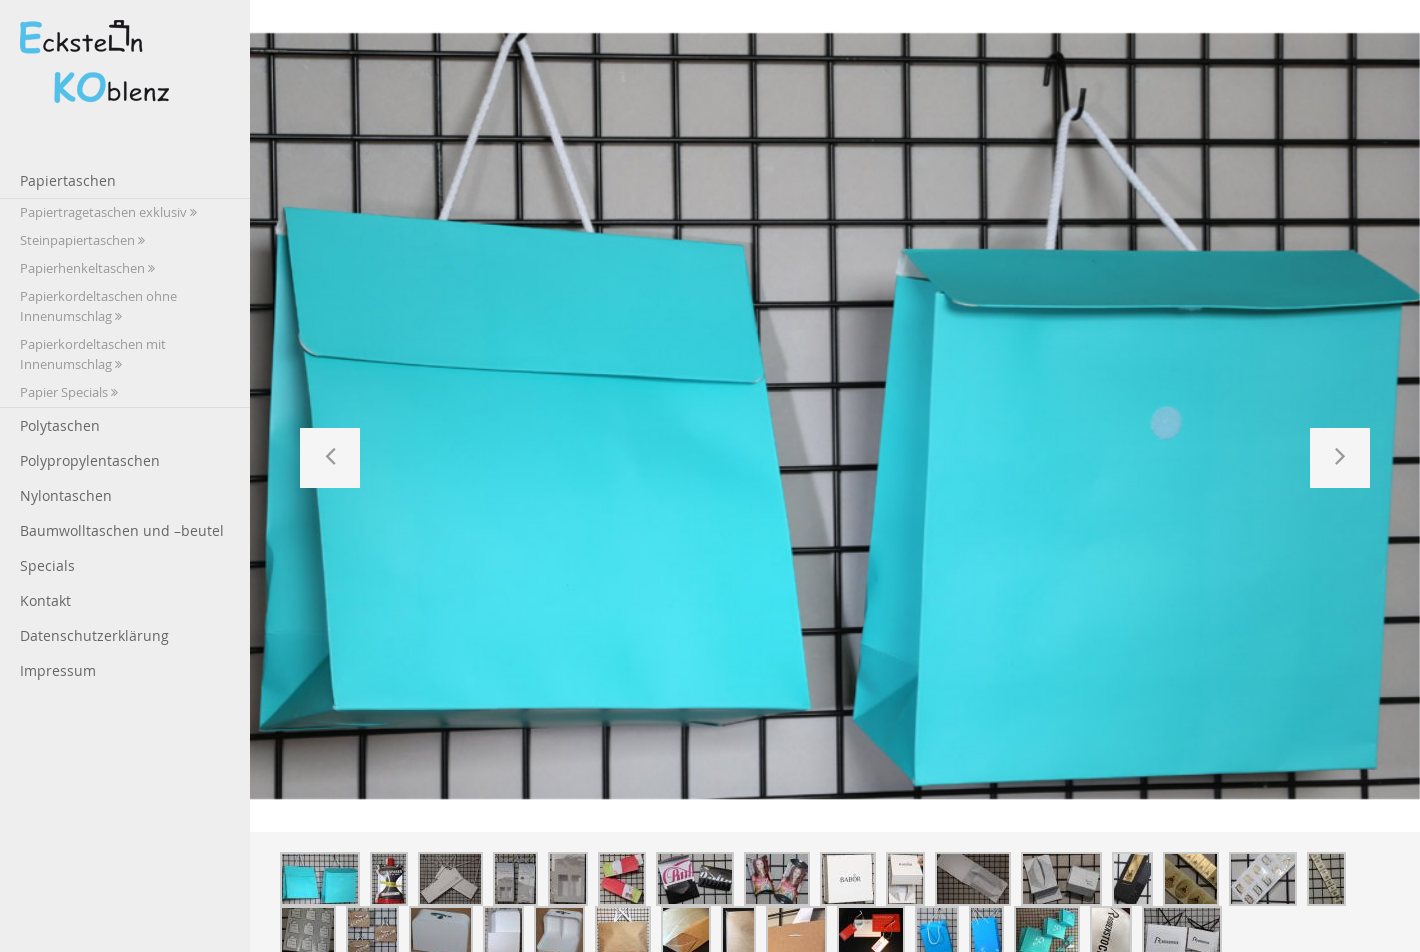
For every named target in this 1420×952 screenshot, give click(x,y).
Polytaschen (60, 425)
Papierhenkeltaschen (87, 268)
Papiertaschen (68, 180)
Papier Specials (69, 392)
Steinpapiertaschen (82, 240)
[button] (330, 458)
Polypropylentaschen (90, 460)
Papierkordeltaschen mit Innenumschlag (93, 354)
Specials (47, 565)
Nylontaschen (66, 495)
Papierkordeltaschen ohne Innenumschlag (98, 306)
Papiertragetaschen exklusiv (108, 212)
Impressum (58, 670)
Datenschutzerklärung (94, 635)
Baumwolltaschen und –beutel (122, 530)
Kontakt (45, 600)
